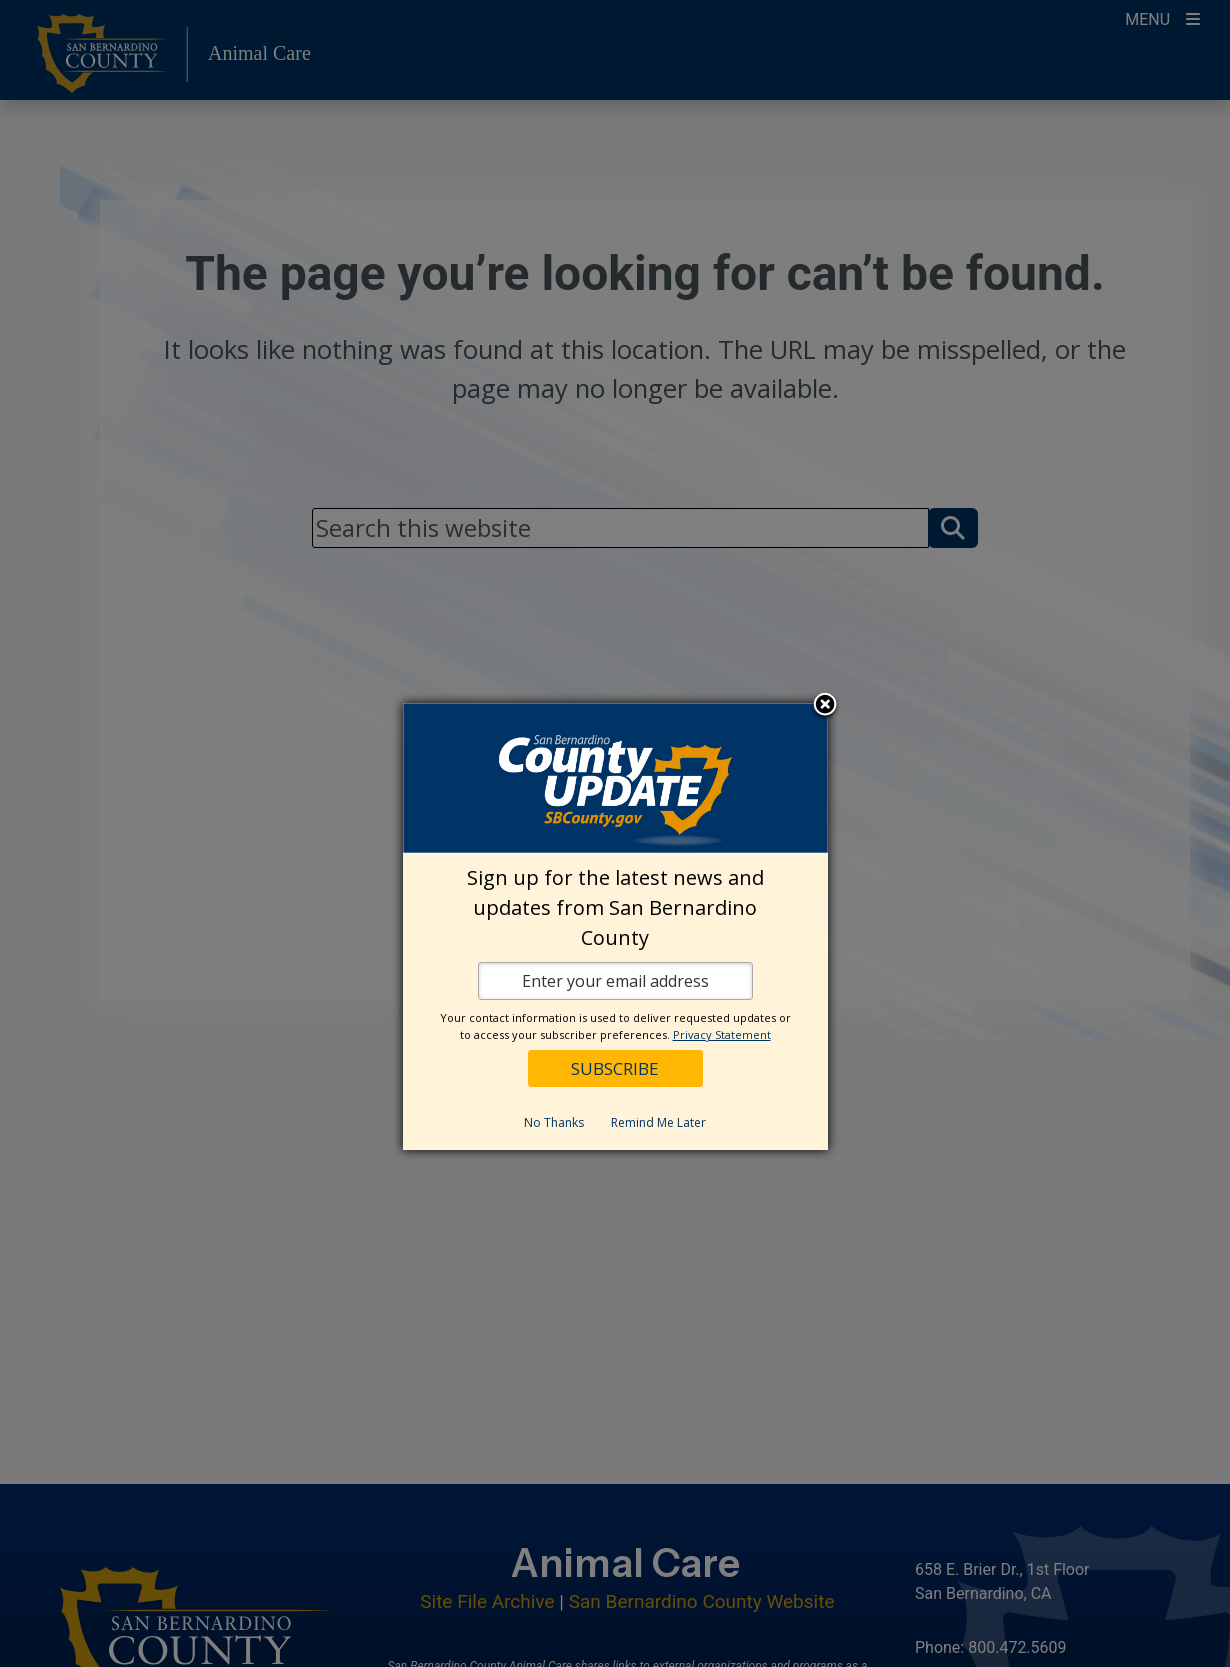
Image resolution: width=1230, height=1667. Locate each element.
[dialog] (615, 926)
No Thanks (554, 1122)
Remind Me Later (658, 1122)
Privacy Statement (722, 1034)
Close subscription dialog (825, 706)
